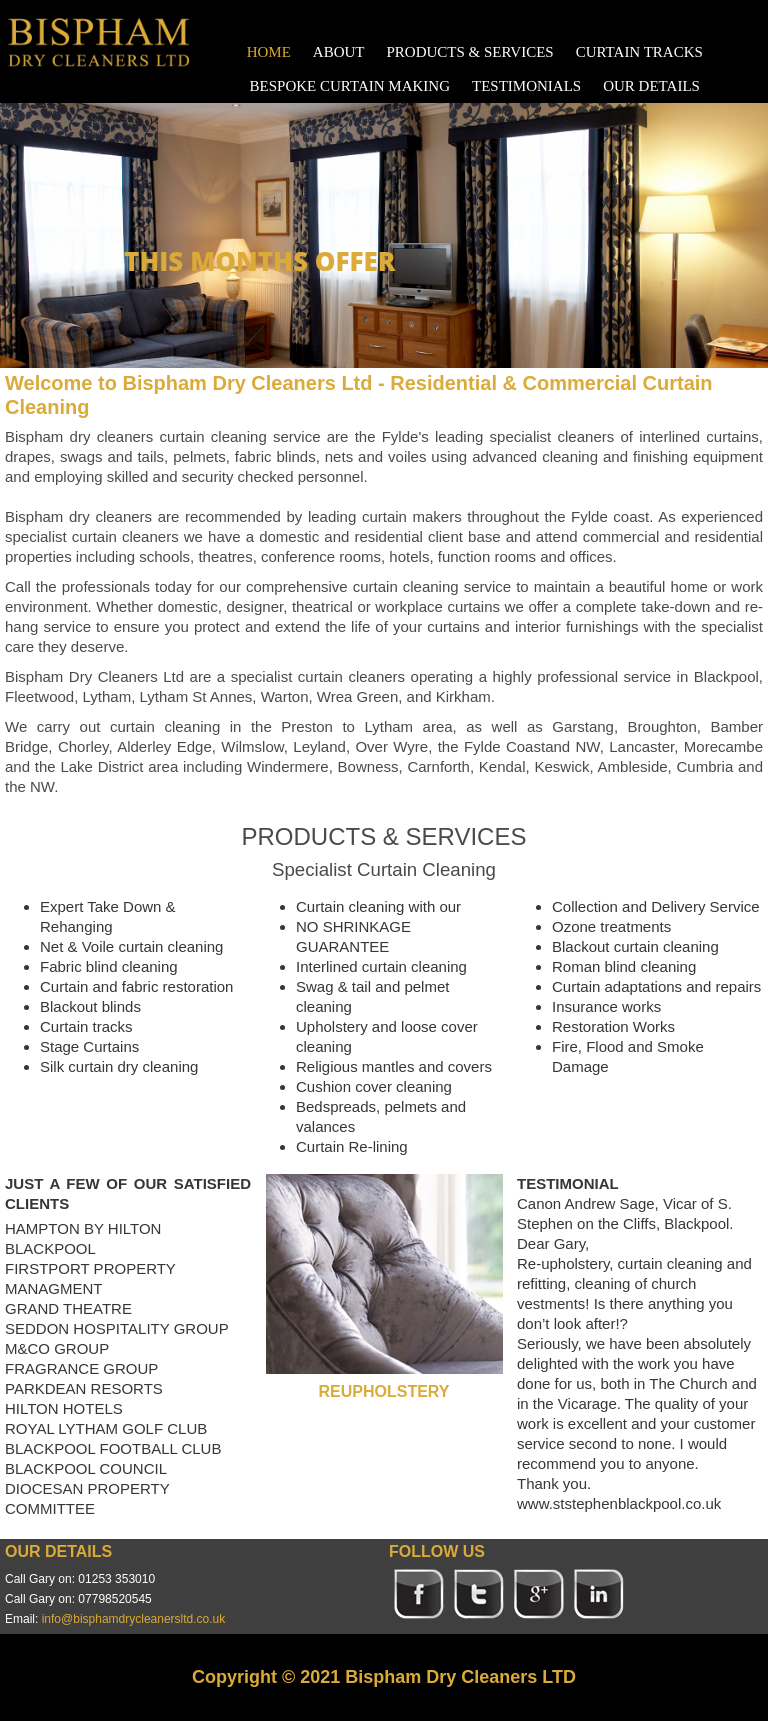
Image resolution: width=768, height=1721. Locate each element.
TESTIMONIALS (526, 86)
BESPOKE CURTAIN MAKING (350, 86)
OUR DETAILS (651, 86)
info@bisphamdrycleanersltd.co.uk (134, 1619)
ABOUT (339, 52)
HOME (269, 52)
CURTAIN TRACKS (639, 52)
